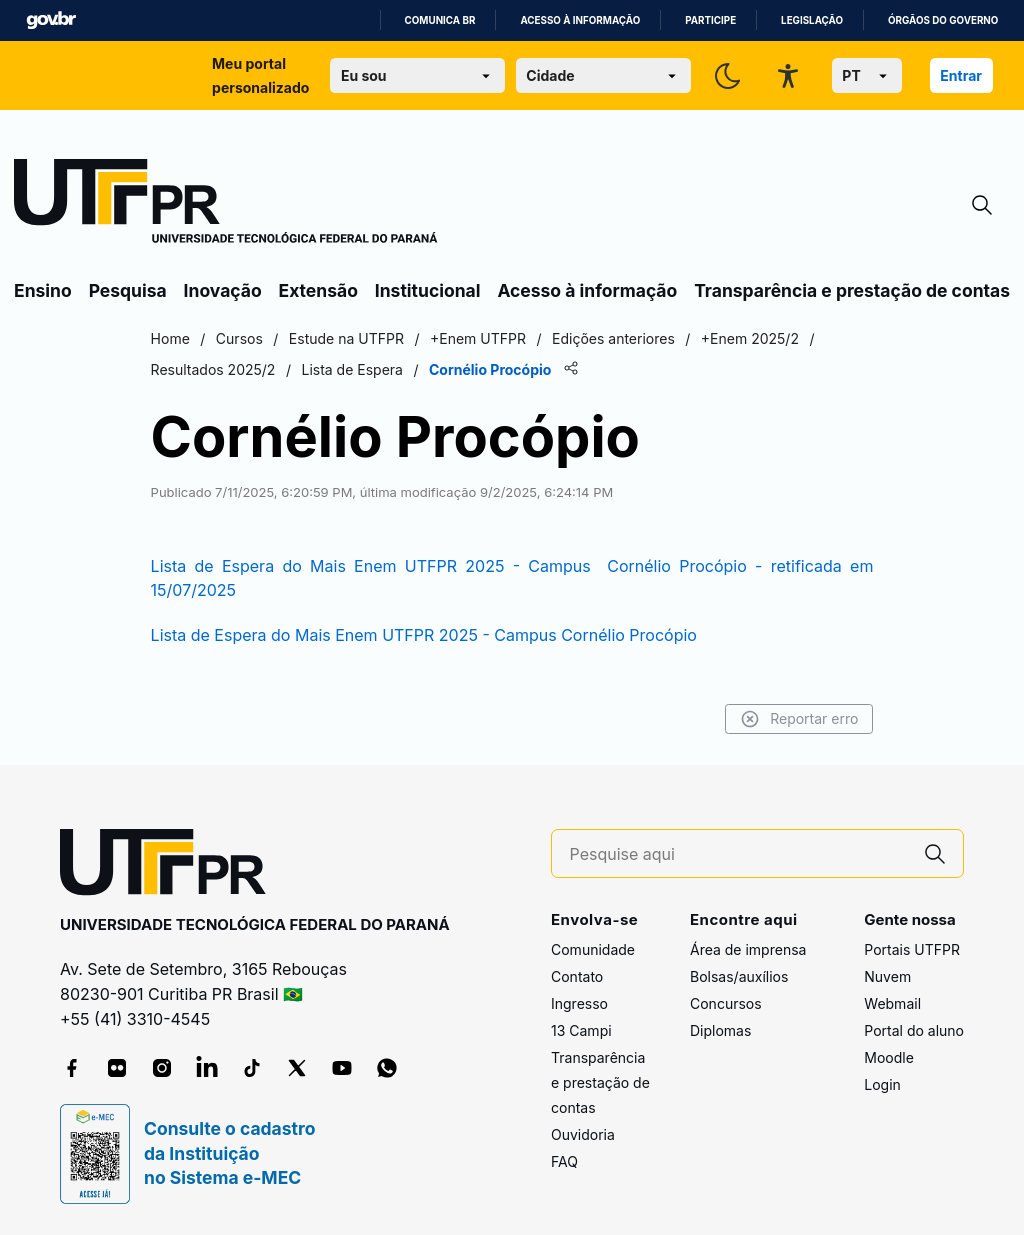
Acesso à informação (580, 20)
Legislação (812, 20)
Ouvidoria (583, 1134)
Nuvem (887, 976)
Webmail (892, 1003)
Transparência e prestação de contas (852, 290)
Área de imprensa (748, 949)
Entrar (961, 75)
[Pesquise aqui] (739, 854)
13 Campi (581, 1030)
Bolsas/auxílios (739, 976)
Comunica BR (440, 20)
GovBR (51, 20)
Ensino (43, 290)
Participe (710, 20)
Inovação (223, 290)
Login (882, 1084)
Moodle (889, 1057)
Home (172, 338)
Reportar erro (796, 719)
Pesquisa (128, 290)
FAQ (564, 1161)
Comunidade (593, 949)
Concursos (726, 1003)
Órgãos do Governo (943, 20)
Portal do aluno (914, 1030)
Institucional (428, 290)
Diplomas (720, 1030)
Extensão (318, 290)
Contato (577, 976)
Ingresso (579, 1003)
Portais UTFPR (912, 949)
